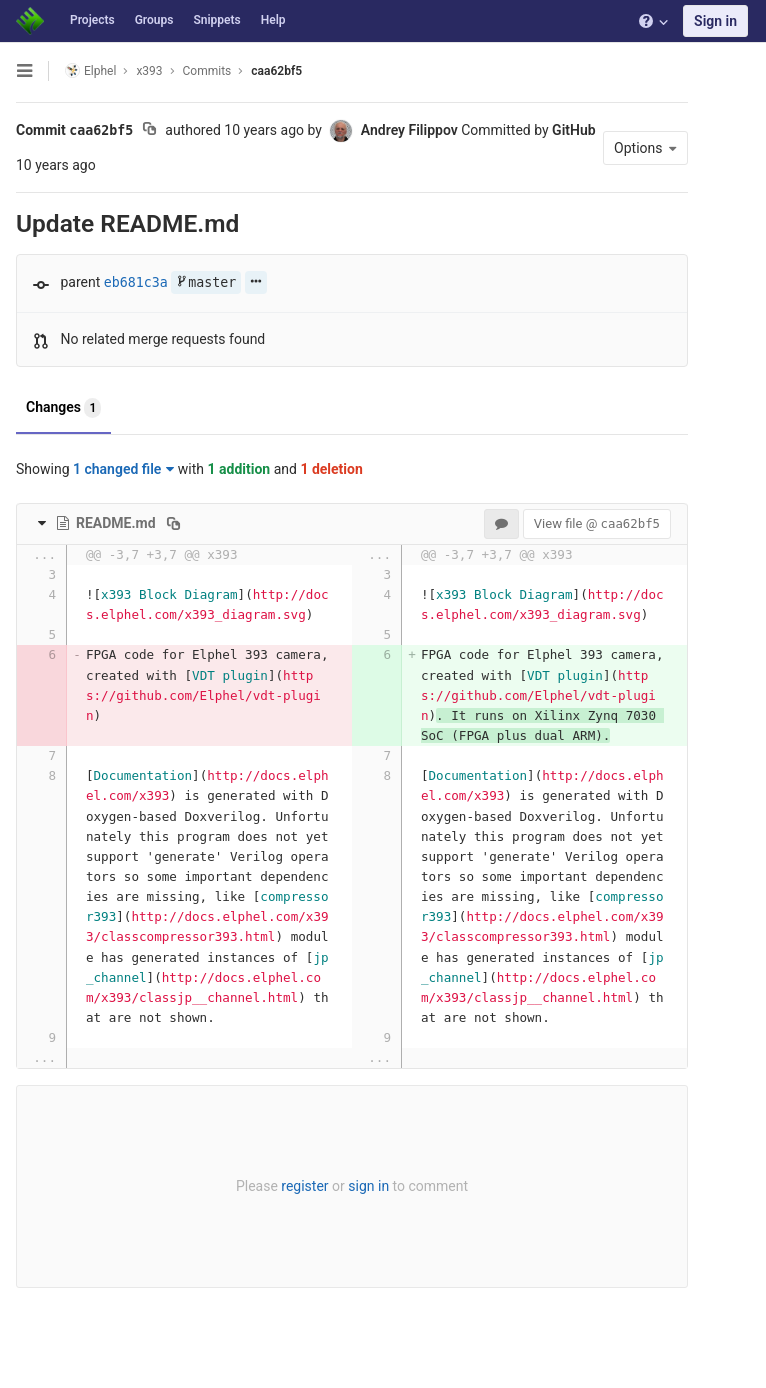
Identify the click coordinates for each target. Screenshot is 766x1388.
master (206, 282)
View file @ (597, 523)
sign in (368, 1186)
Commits (207, 71)
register (304, 1186)
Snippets (216, 20)
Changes (63, 408)
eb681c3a (136, 282)
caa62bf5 (276, 71)
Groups (154, 20)
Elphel (90, 70)
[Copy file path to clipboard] (173, 523)
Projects (92, 20)
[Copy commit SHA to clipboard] (149, 131)
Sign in (715, 21)
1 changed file (123, 469)
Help (273, 20)
